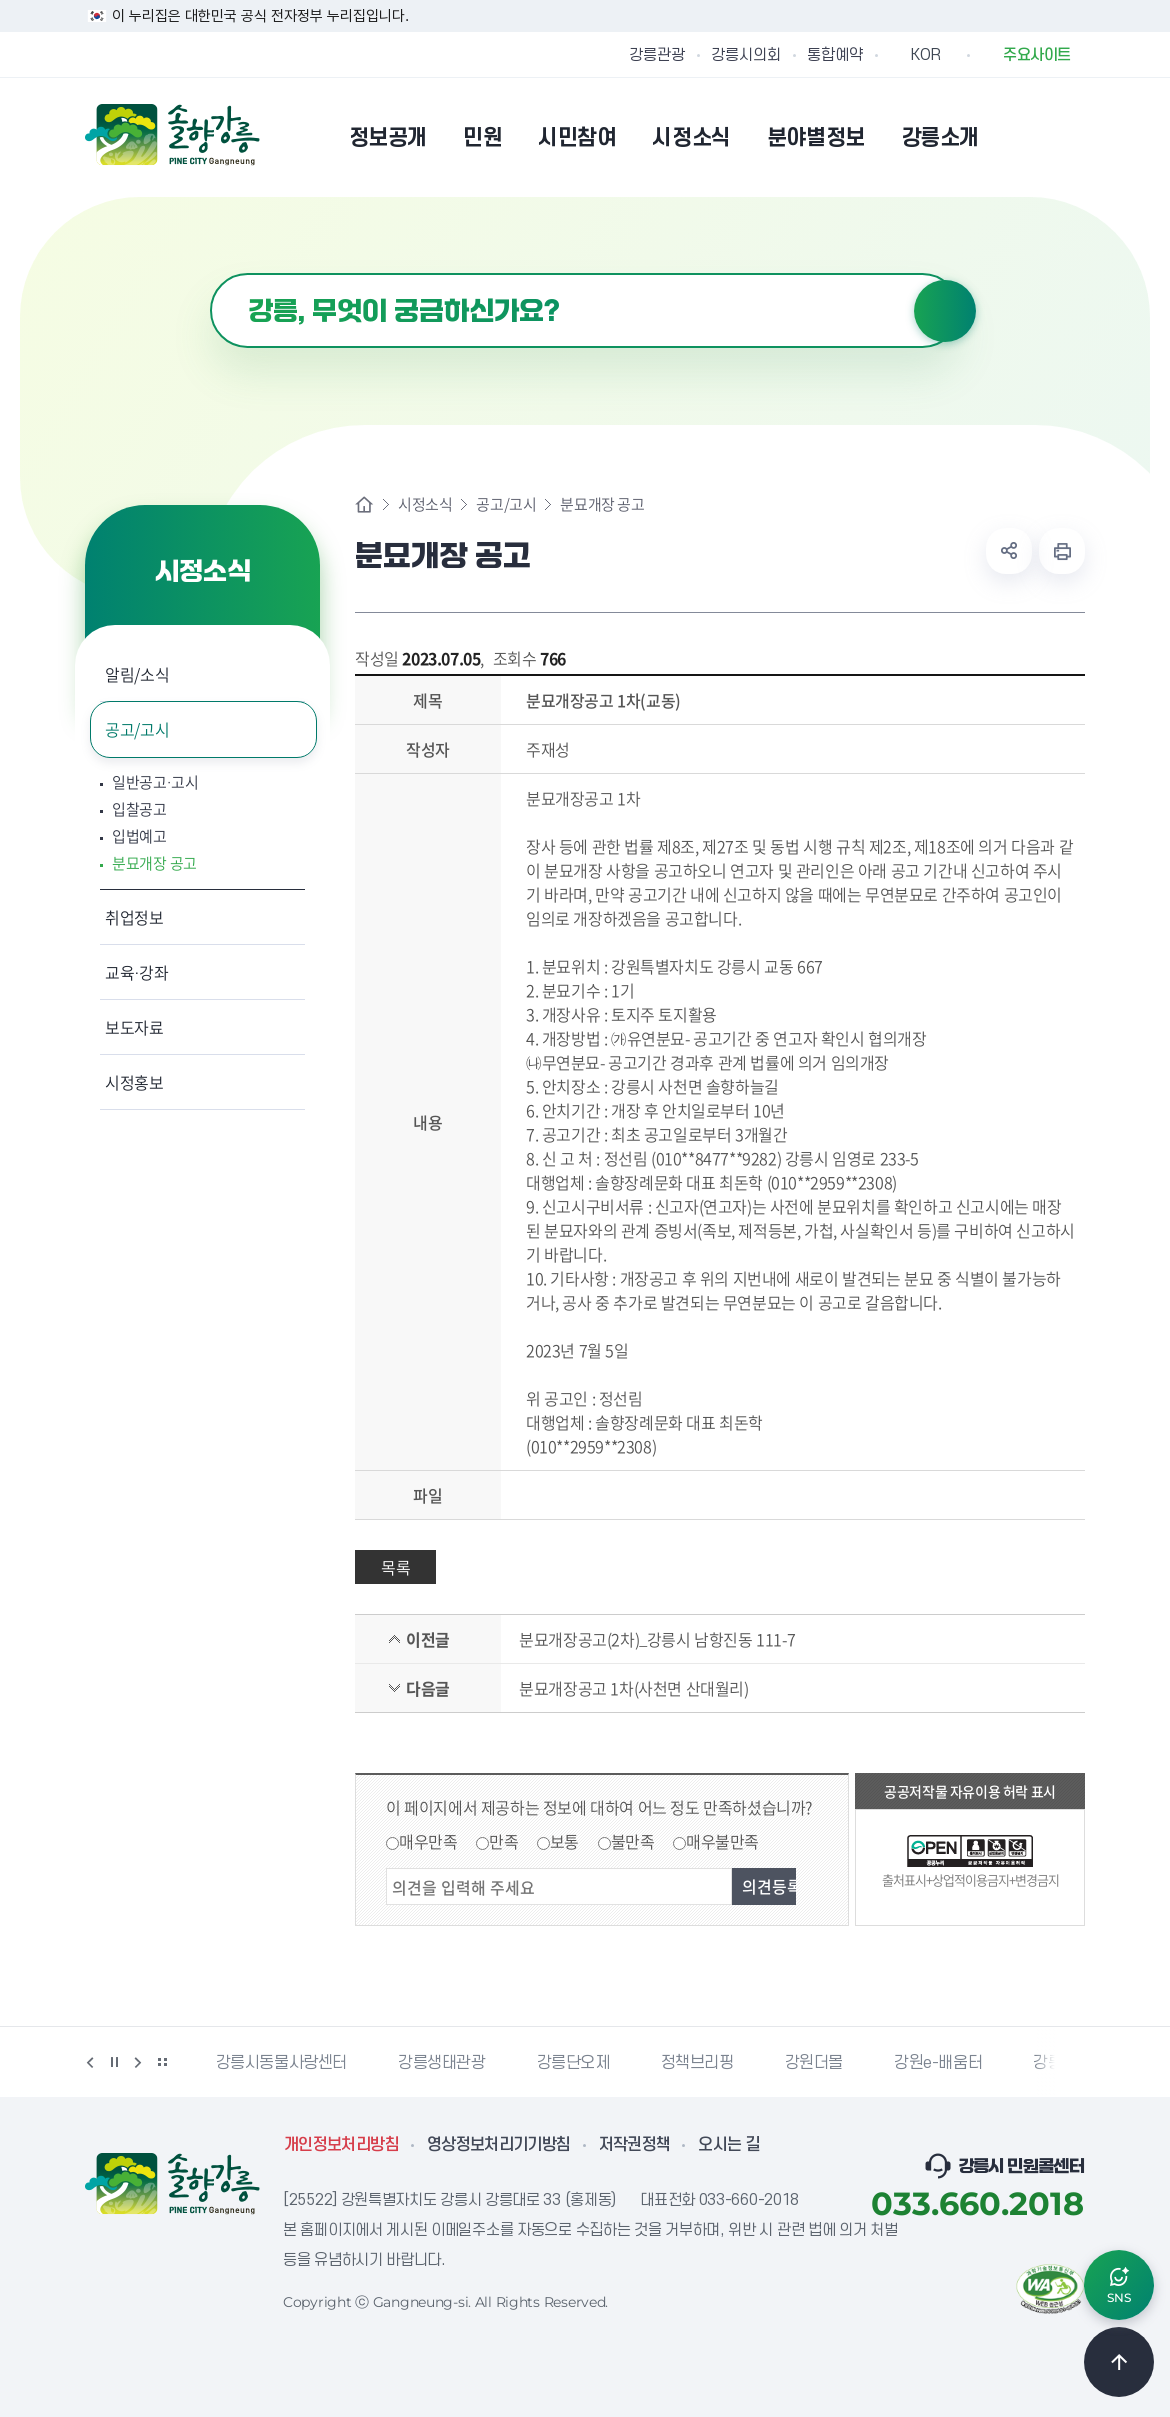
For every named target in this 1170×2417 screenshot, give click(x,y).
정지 (114, 2062)
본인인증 (1021, 137)
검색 (945, 311)
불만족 (633, 1841)
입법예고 (139, 836)
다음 (138, 2062)
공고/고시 (137, 729)
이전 (90, 2062)
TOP (1119, 2362)
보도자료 (134, 1027)
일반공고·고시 (155, 782)
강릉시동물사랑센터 (281, 2063)
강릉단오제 (573, 2063)
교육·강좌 (137, 972)
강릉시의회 (746, 55)
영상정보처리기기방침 (499, 2145)
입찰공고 (139, 809)
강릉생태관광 (442, 2063)
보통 (564, 1841)
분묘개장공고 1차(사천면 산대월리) (633, 1688)
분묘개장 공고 (154, 863)
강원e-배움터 (938, 2063)
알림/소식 (137, 674)
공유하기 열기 (1009, 551)
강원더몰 (814, 2063)
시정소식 (425, 504)
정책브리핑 (697, 2063)
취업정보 (134, 917)
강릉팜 (1055, 2063)
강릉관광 (657, 55)
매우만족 (428, 1841)
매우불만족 (722, 1841)
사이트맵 (1072, 137)
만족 (503, 1841)
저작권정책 (635, 2145)
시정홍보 (134, 1082)
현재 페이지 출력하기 (1062, 551)
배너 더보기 (162, 2062)
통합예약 (835, 55)
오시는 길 (729, 2145)
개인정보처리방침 (341, 2145)
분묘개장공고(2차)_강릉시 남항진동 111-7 (657, 1639)
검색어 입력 (210, 273)
